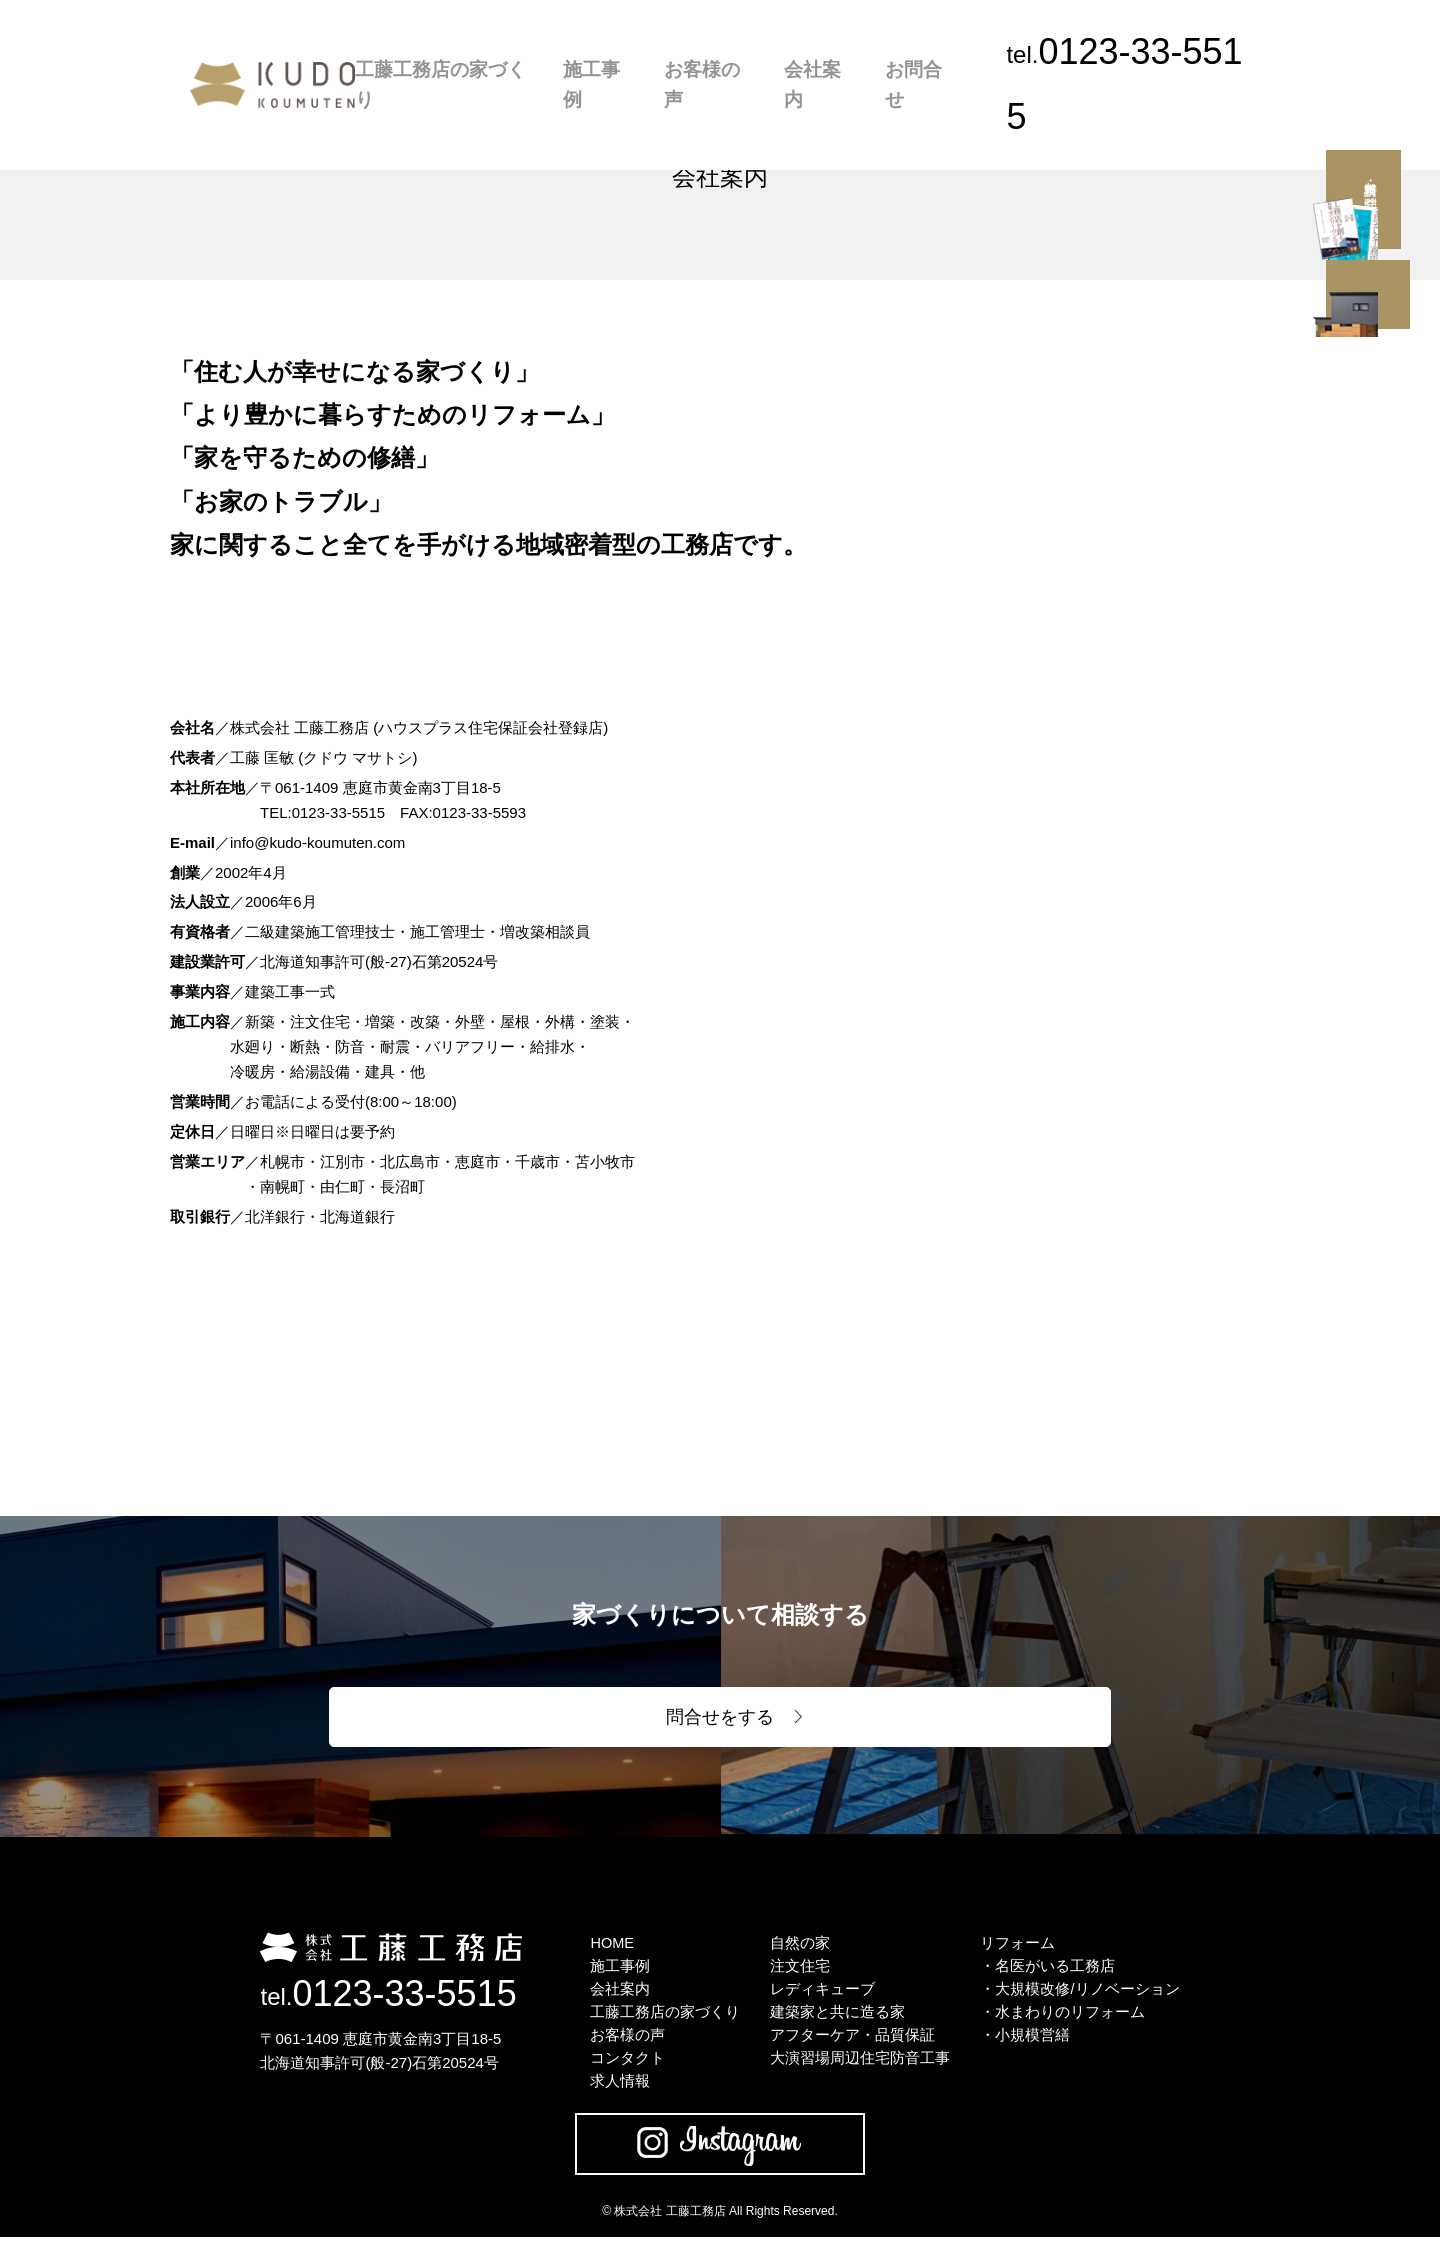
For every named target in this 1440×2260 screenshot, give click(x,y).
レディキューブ (822, 2002)
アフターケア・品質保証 (852, 2052)
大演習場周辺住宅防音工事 (860, 2077)
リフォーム (1017, 1952)
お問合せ (916, 52)
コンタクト (627, 2077)
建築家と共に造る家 (837, 2027)
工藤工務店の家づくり (516, 52)
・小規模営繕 (1025, 2052)
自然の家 (800, 1952)
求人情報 (620, 2102)
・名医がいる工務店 (1047, 1977)
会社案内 (830, 52)
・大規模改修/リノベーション (1079, 2002)
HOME (612, 1952)
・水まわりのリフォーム (1062, 2027)
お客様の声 (737, 52)
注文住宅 (800, 1977)
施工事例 (644, 52)
